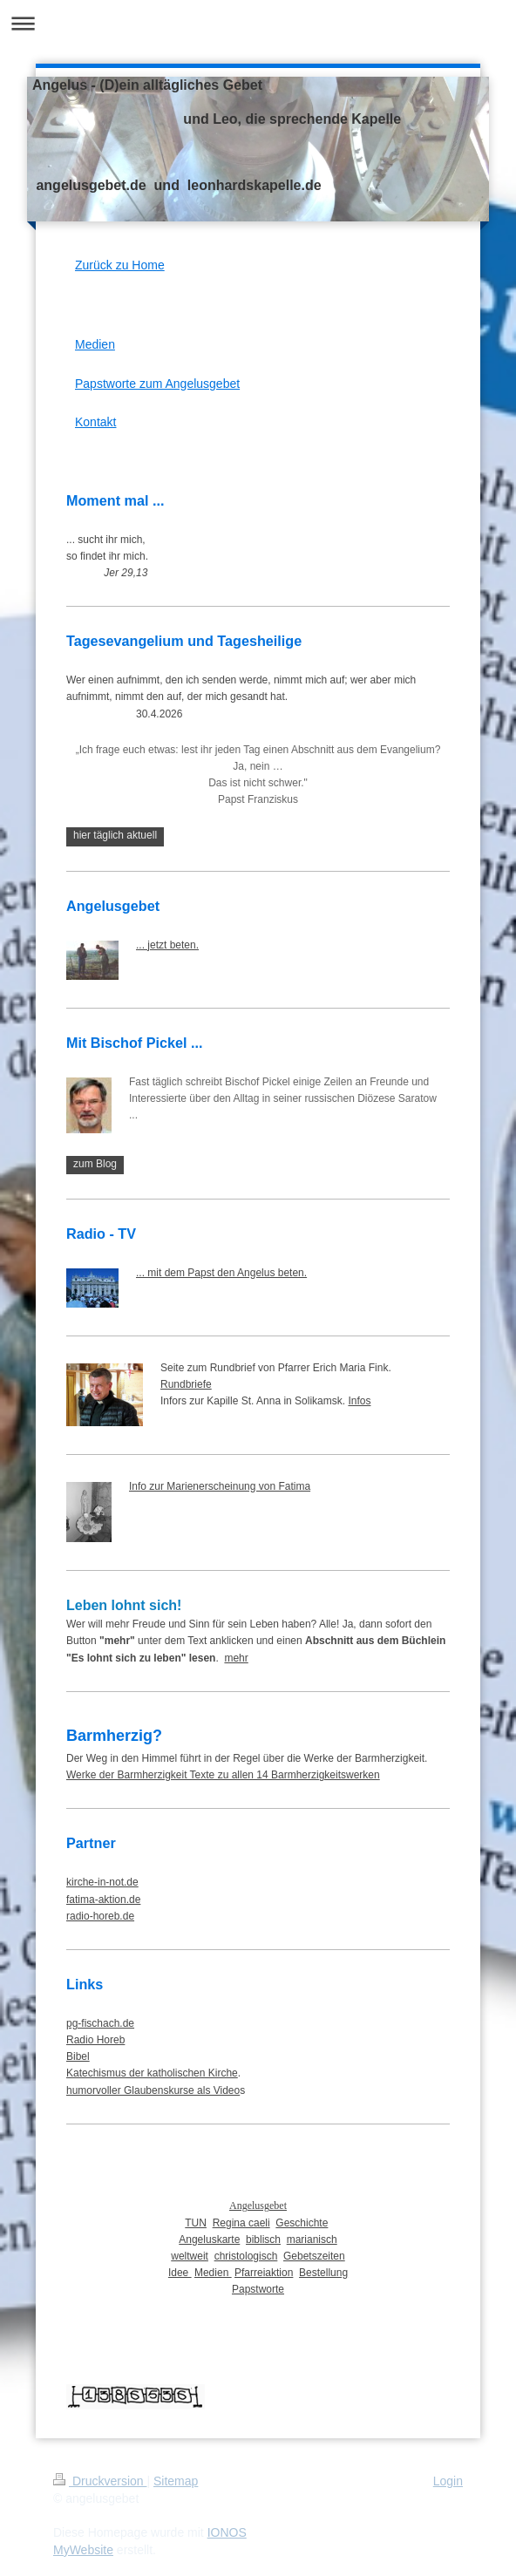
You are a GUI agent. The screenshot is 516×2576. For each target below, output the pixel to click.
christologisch (246, 2256)
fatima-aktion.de (103, 1899)
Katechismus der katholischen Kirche (152, 2073)
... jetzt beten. (167, 945)
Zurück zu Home (120, 265)
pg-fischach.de (100, 2023)
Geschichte (301, 2223)
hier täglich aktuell (115, 835)
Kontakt (95, 422)
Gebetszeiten (314, 2256)
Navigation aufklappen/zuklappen (258, 23)
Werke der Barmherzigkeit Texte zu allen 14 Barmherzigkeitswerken (223, 1775)
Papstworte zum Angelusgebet (157, 384)
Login (448, 2481)
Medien (95, 344)
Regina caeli (241, 2223)
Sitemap (175, 2481)
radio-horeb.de (100, 1916)
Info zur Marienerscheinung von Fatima (219, 1486)
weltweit (189, 2256)
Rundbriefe (186, 1384)
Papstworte (258, 2289)
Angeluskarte (209, 2239)
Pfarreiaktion (263, 2273)
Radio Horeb (95, 2040)
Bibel (78, 2056)
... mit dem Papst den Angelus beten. (221, 1273)
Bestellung (323, 2273)
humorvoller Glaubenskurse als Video (153, 2090)
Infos (359, 1401)
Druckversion (99, 2481)
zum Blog (95, 1164)
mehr (236, 1658)
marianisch (312, 2239)
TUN (196, 2223)
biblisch (263, 2239)
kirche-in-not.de (102, 1882)
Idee (180, 2273)
